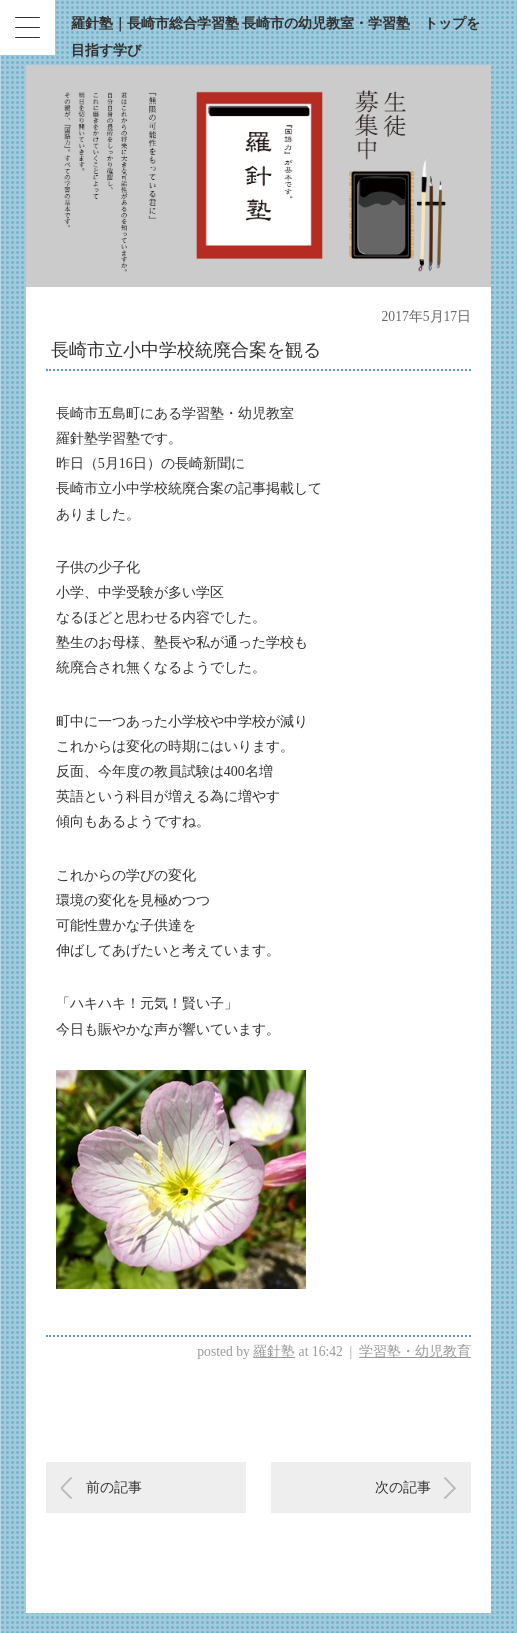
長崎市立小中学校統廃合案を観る (186, 350)
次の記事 (403, 1487)
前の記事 (114, 1487)
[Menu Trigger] (27, 27)
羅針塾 (274, 1351)
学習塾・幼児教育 (415, 1351)
